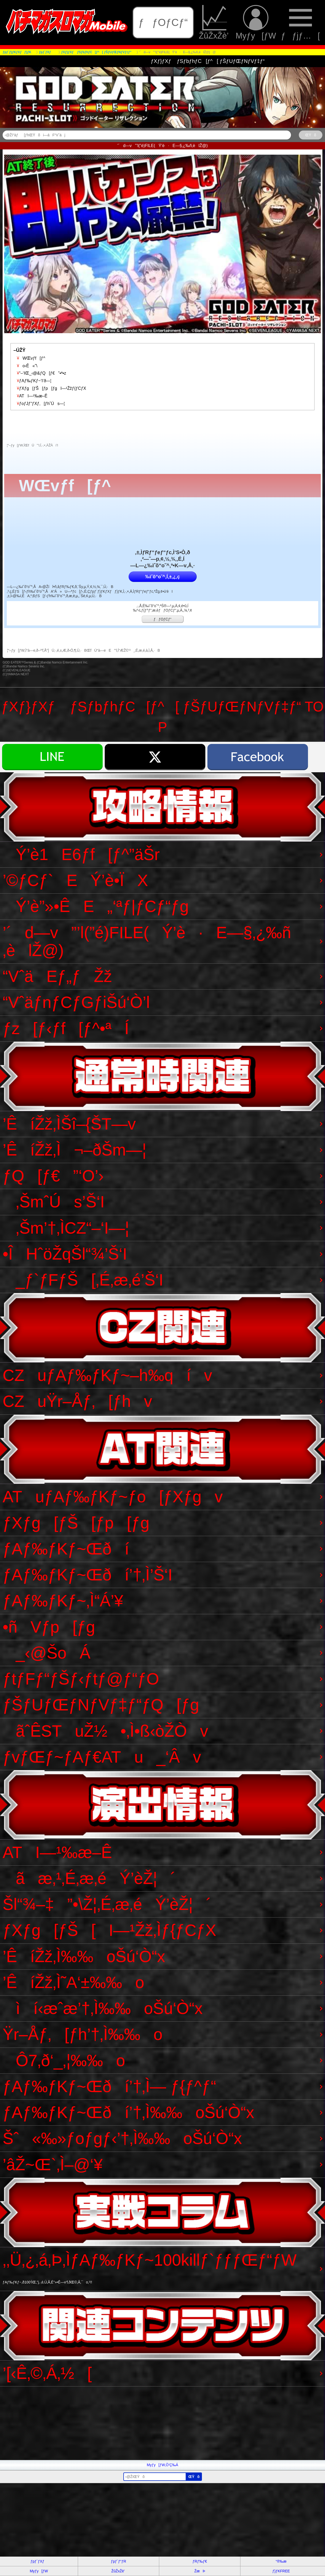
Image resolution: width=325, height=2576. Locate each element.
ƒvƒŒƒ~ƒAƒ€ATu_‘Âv (102, 1757)
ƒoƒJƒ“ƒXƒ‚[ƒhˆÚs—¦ (39, 403)
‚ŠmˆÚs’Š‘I (54, 1202)
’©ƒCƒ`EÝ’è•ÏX (75, 880)
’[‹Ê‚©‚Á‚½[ (47, 2373)
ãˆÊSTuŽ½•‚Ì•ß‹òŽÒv (105, 1731)
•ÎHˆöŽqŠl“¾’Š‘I (65, 1254)
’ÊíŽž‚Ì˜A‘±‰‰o (73, 1982)
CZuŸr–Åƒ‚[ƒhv (77, 1401)
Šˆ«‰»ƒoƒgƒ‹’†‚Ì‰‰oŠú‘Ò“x (122, 2138)
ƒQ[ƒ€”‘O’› (53, 1176)
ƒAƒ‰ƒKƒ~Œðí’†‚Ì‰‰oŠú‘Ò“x (128, 2112)
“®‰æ (281, 2561)
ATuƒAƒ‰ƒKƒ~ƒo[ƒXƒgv (113, 1497)
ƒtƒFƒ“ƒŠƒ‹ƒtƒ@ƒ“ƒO (81, 1679)
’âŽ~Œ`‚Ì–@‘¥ (53, 2165)
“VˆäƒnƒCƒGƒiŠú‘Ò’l (76, 1002)
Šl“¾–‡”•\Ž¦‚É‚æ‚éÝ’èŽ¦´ (107, 1904)
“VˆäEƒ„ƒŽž (57, 976)
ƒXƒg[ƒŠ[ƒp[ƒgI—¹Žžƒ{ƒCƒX (49, 388)
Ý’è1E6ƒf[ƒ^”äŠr (81, 854)
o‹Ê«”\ (25, 366)
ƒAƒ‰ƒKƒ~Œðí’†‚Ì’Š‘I (87, 1575)
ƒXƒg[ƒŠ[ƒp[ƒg (76, 1523)
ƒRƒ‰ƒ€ (199, 2561)
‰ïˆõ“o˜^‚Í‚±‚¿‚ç (162, 576)
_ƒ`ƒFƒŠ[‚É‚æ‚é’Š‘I (83, 1280)
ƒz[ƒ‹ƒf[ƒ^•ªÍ (66, 1028)
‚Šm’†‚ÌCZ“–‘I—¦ (66, 1228)
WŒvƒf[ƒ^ (29, 358)
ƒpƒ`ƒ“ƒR (118, 2561)
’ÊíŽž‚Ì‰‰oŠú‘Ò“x (84, 1956)
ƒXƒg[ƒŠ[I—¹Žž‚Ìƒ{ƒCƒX (109, 1930)
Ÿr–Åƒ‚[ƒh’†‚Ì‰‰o (82, 2034)
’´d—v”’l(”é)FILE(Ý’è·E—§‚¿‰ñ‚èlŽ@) (147, 941)
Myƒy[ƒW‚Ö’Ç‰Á (162, 2465)
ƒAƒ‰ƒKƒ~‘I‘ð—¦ (32, 381)
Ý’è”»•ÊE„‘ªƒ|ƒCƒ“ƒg (96, 906)
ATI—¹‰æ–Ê (30, 396)
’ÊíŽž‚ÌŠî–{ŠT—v (69, 1124)
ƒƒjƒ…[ (300, 22)
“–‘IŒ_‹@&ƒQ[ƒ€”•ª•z (39, 373)
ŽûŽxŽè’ (214, 22)
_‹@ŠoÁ (46, 1653)
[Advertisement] (157, 2423)
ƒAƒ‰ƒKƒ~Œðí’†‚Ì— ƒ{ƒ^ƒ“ (109, 2086)
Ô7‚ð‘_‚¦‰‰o (64, 2060)
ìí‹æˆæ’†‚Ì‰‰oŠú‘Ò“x (103, 2008)
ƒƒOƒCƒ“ (163, 22)
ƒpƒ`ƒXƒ (38, 2561)
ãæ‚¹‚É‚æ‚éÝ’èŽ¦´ (89, 1878)
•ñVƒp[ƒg (49, 1627)
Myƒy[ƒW (256, 22)
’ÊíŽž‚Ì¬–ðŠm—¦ (74, 1150)
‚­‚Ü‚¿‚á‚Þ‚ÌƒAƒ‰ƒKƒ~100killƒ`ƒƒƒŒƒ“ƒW (150, 2267)
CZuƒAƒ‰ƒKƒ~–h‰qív (107, 1375)
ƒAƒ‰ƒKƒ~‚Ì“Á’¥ (63, 1601)
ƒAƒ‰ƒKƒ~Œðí (66, 1549)
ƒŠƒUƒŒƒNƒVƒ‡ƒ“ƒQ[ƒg (101, 1705)
